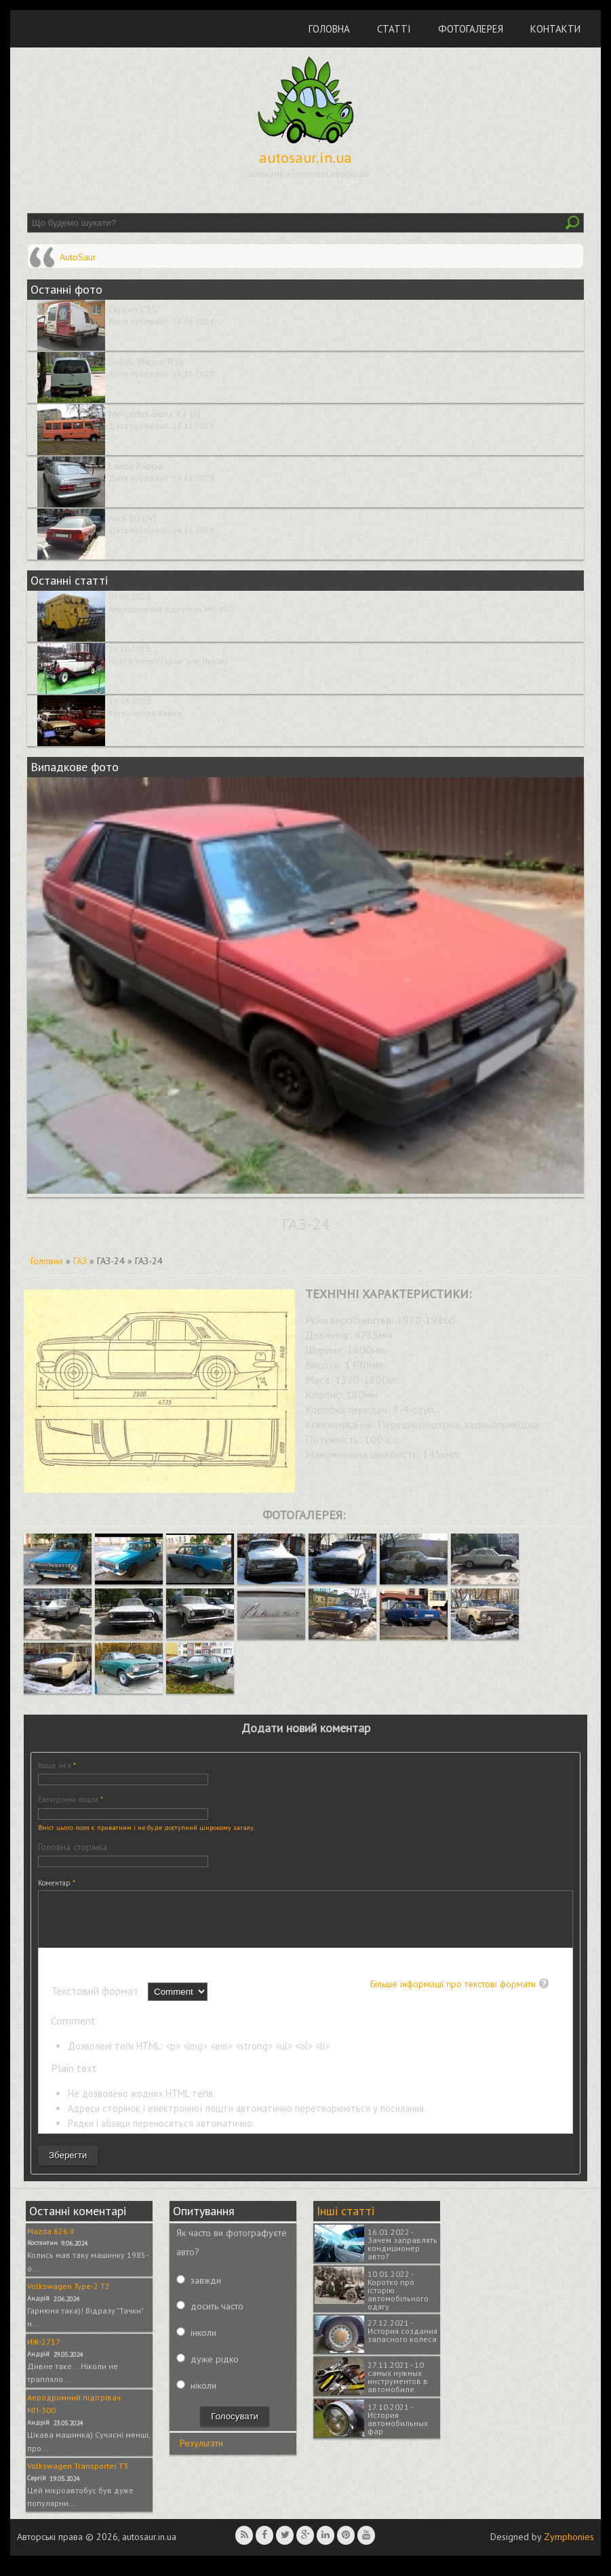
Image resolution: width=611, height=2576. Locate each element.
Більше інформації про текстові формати (453, 1994)
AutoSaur (78, 257)
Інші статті (345, 2221)
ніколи (203, 2395)
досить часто (217, 2316)
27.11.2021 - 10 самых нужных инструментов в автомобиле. (398, 2387)
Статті (394, 28)
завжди (206, 2290)
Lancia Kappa (135, 466)
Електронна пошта (70, 1799)
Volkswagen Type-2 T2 (68, 2296)
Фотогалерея (470, 28)
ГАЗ (80, 1261)
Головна (329, 28)
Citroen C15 (133, 309)
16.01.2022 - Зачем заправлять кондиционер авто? (402, 2254)
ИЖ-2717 (43, 2352)
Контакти (555, 28)
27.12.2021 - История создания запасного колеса (402, 2341)
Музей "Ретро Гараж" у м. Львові (168, 661)
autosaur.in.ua (305, 157)
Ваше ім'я (57, 1765)
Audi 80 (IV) (132, 518)
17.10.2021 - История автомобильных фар (398, 2429)
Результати (201, 2453)
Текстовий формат (96, 2001)
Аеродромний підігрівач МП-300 (171, 609)
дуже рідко (215, 2369)
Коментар (56, 1883)
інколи (203, 2343)
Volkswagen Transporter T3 (77, 2476)
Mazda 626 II (50, 2241)
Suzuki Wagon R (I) (146, 361)
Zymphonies (569, 2547)
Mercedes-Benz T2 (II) (155, 414)
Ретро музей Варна (145, 713)
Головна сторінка (72, 1847)
